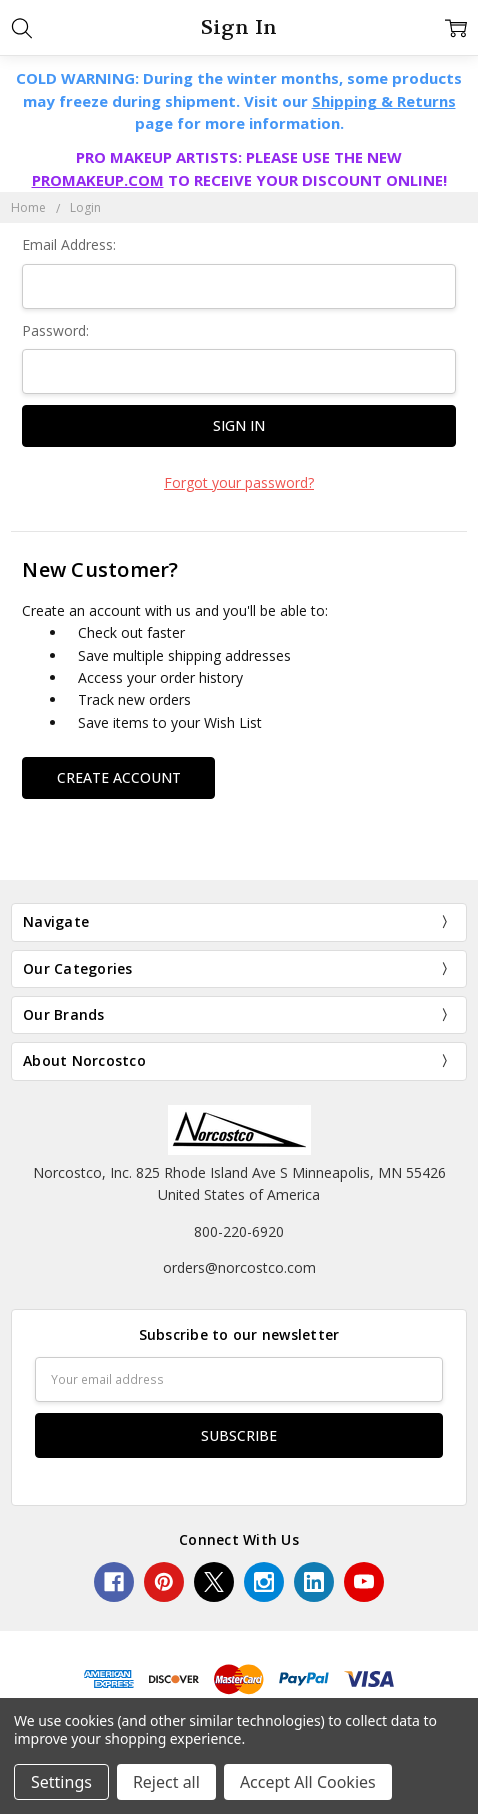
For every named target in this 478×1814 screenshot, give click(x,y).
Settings (61, 1782)
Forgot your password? (239, 482)
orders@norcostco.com (239, 1267)
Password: (55, 330)
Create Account (119, 777)
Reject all (166, 1782)
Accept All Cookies (308, 1782)
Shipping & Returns (384, 101)
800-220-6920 (239, 1231)
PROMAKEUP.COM (98, 180)
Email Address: (69, 244)
